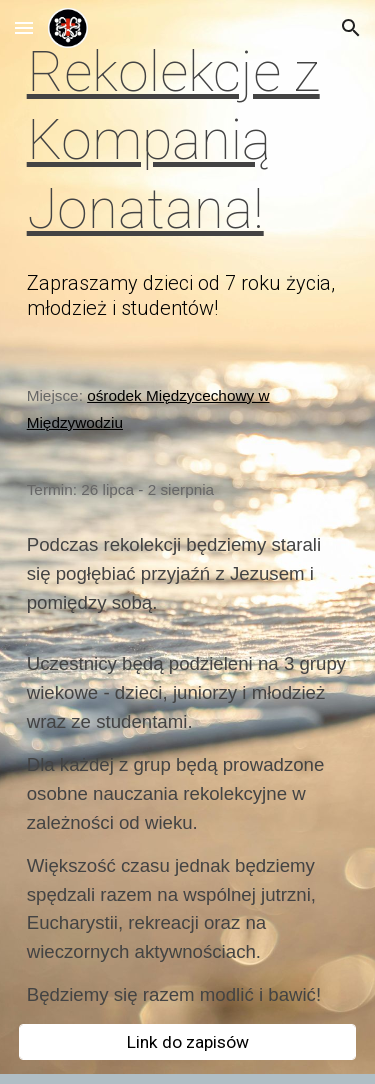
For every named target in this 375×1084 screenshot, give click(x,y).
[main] (188, 140)
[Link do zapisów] (188, 1042)
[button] (24, 27)
